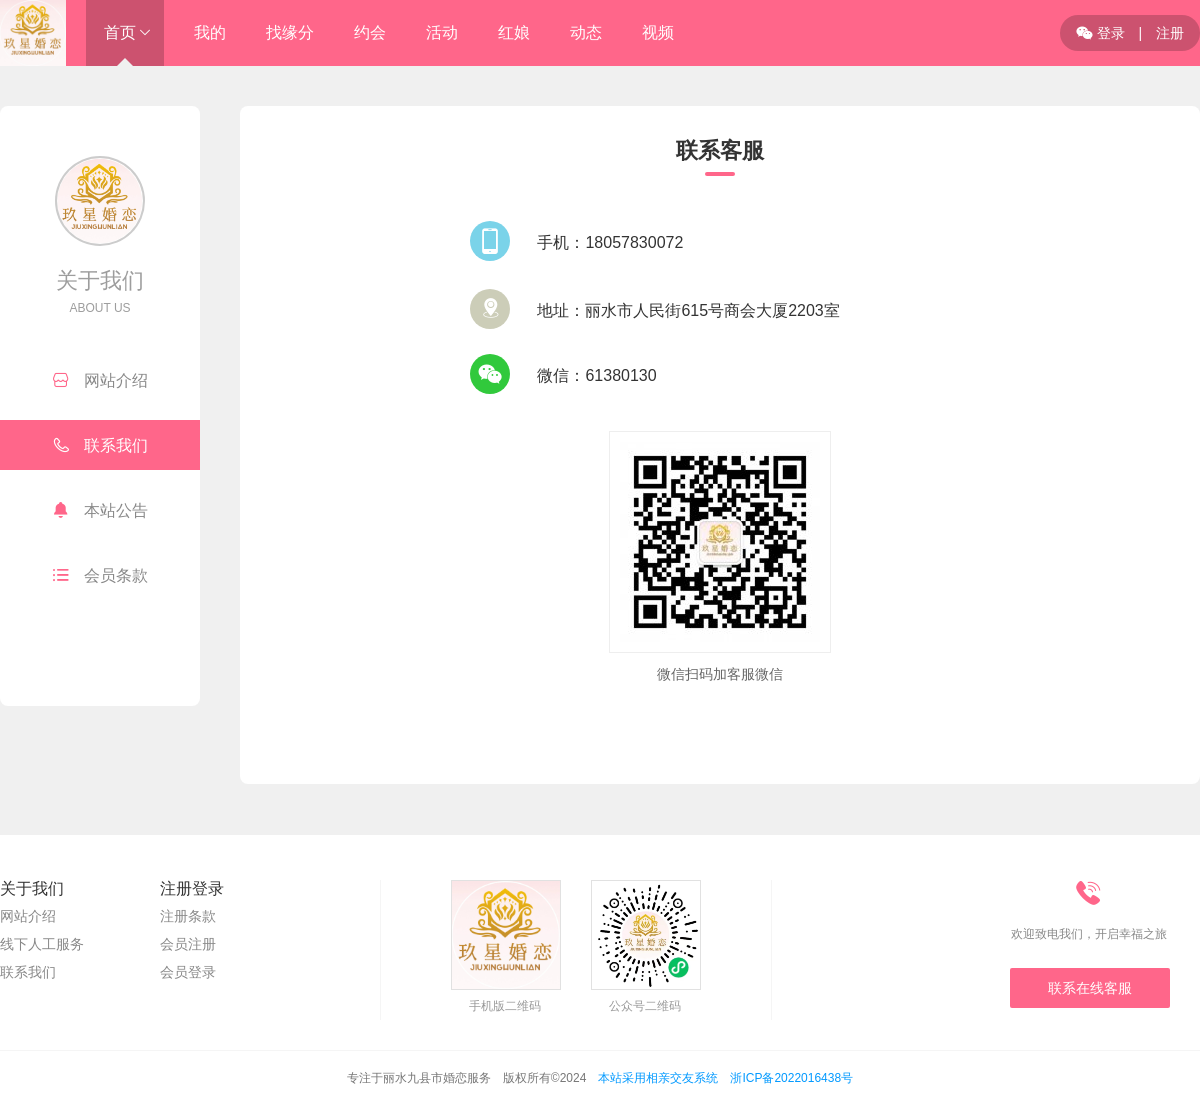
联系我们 (100, 445)
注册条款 (188, 916)
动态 (586, 32)
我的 (210, 32)
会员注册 (188, 944)
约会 (370, 32)
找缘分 (290, 32)
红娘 (514, 32)
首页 (120, 32)
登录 (1100, 33)
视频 (658, 32)
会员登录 (188, 972)
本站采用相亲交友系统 (658, 1078)
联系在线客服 (1090, 988)
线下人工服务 (42, 944)
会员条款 (100, 575)
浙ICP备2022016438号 (791, 1078)
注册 (1170, 33)
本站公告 (100, 510)
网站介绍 (100, 380)
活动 (442, 32)
